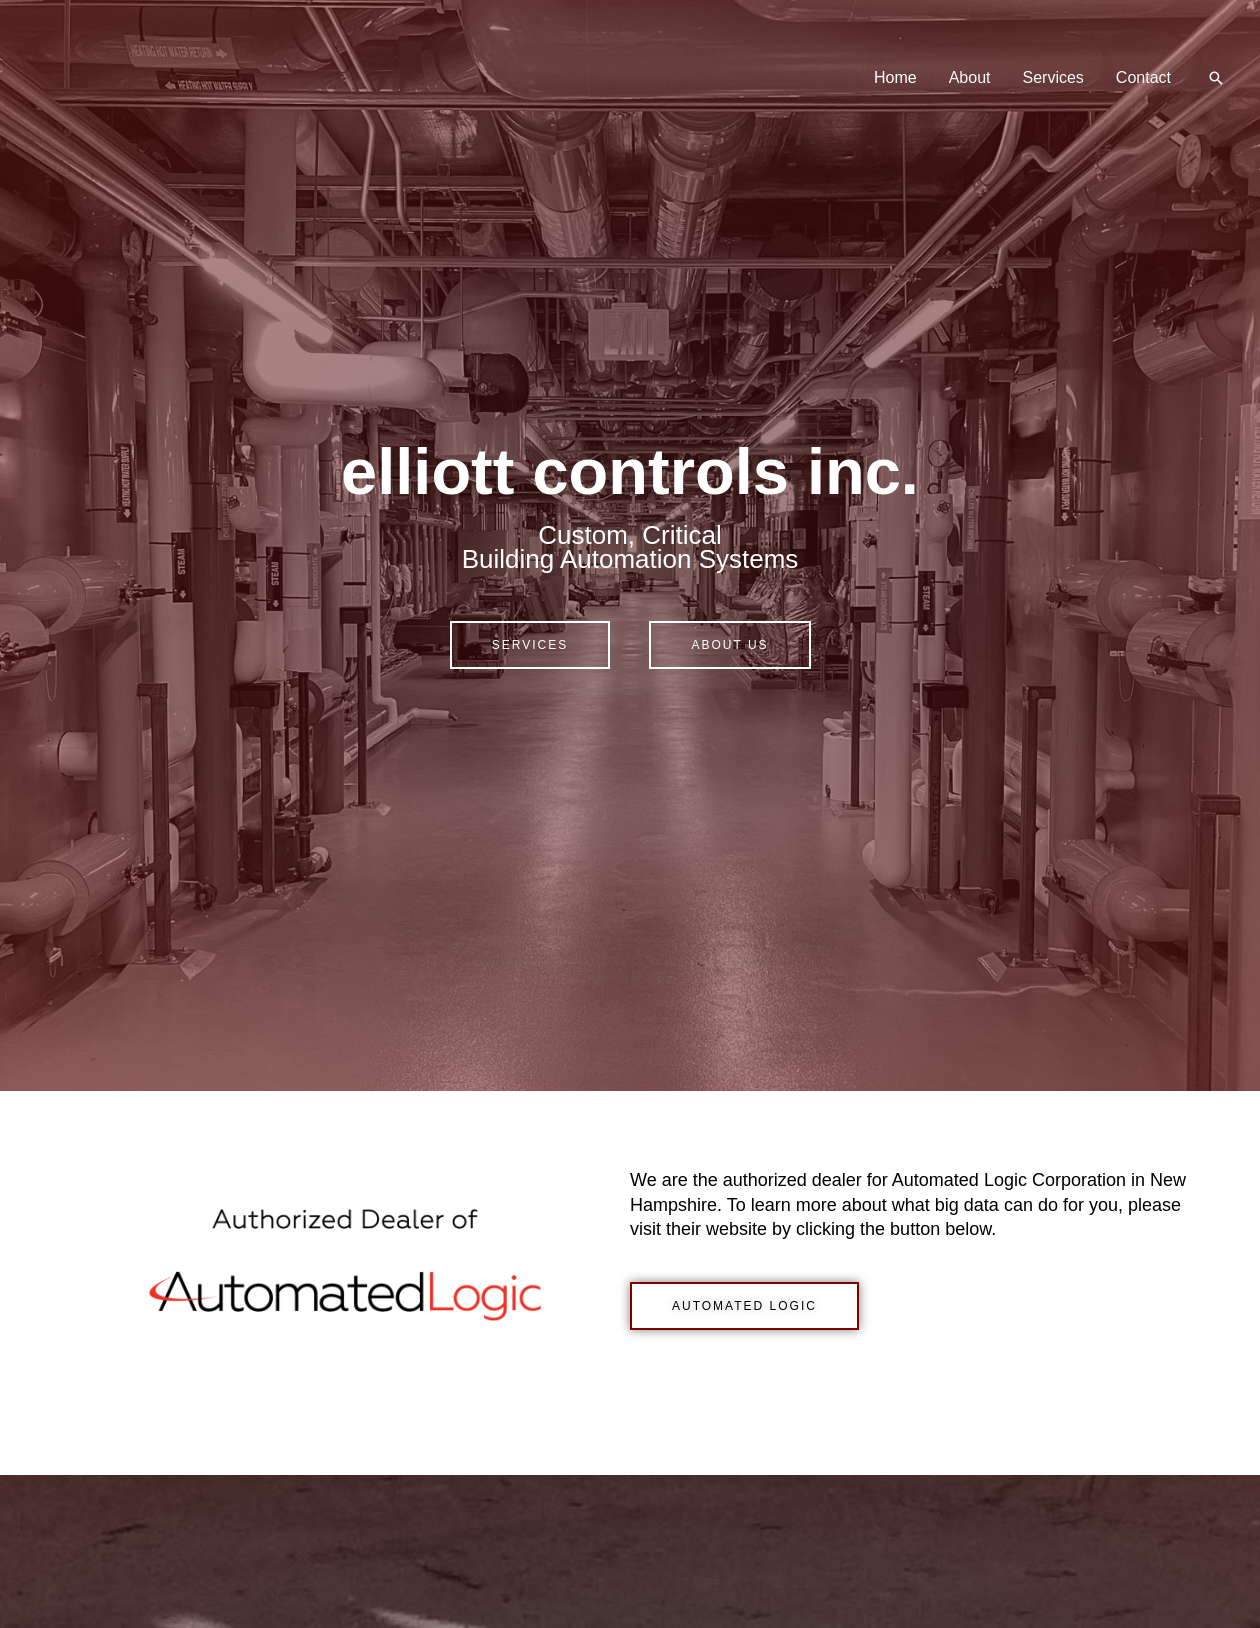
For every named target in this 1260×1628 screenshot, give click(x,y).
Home (895, 77)
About (970, 77)
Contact (1143, 77)
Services (1053, 77)
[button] (1216, 78)
